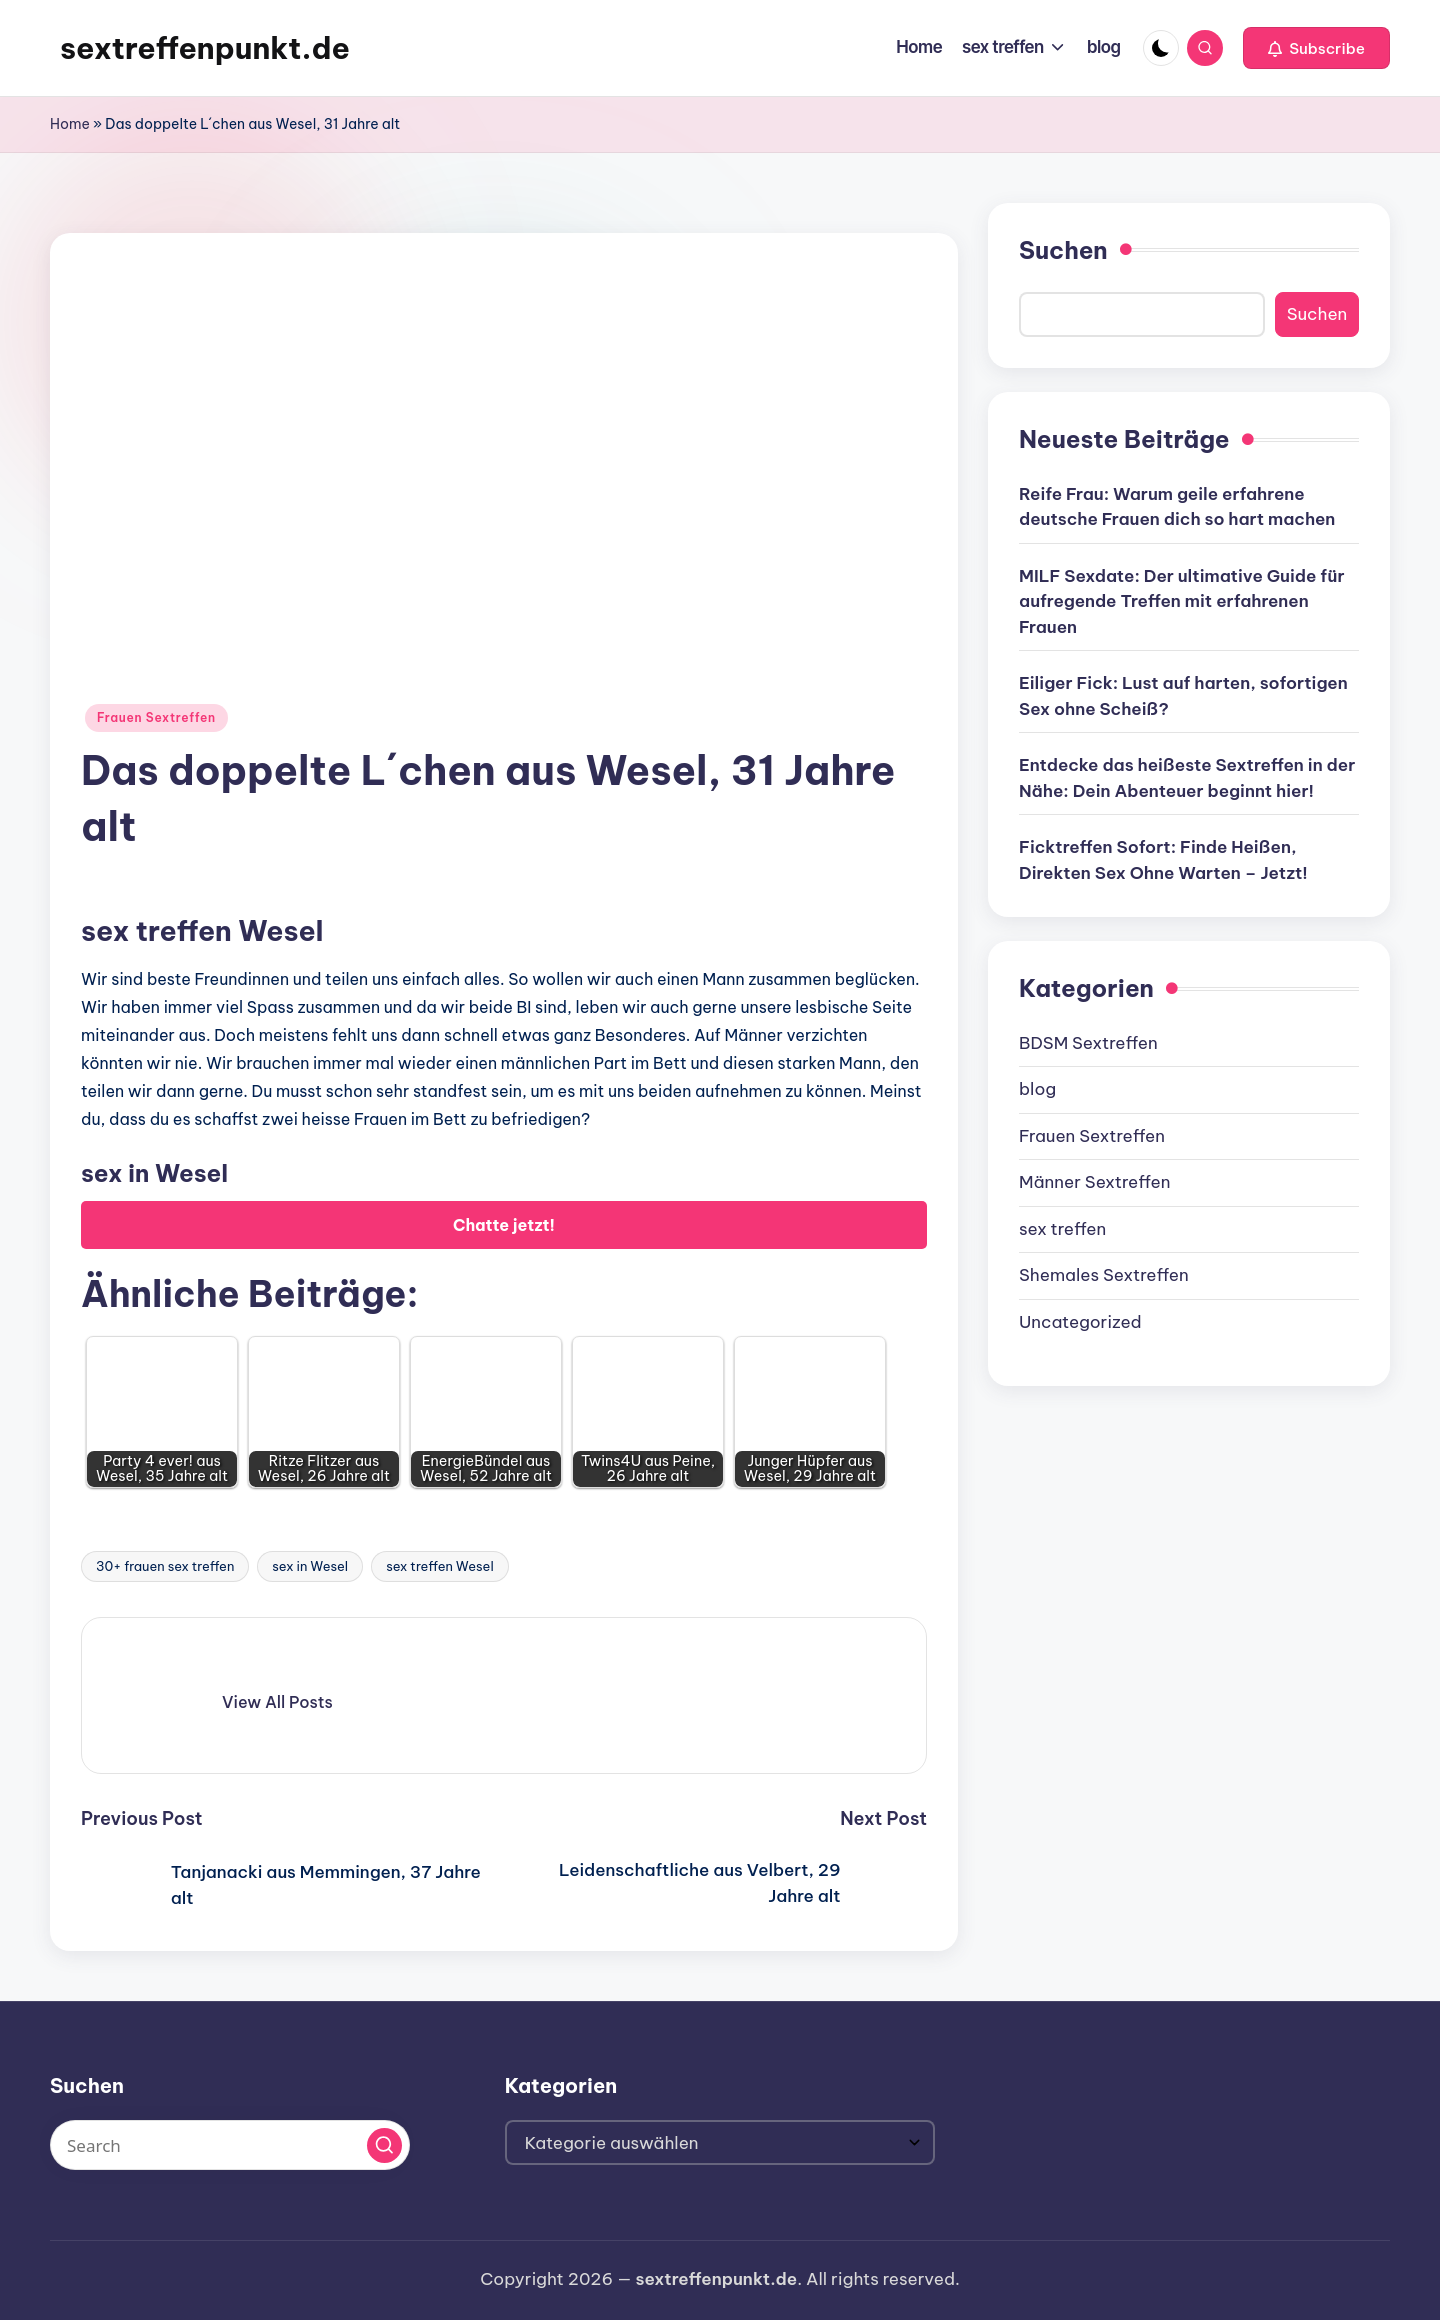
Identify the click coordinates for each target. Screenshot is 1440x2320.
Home (70, 124)
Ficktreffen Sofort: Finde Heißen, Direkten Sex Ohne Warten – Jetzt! (1163, 860)
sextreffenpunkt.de (205, 48)
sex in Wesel (310, 1566)
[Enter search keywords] (230, 2145)
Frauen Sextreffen (156, 717)
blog (1037, 1089)
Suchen (1063, 250)
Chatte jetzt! (504, 1225)
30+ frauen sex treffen (165, 1566)
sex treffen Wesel (440, 1566)
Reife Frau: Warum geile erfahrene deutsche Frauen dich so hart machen (1177, 507)
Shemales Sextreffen (1104, 1275)
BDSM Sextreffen (1088, 1043)
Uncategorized (1080, 1322)
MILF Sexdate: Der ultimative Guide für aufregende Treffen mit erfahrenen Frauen (1182, 601)
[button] (1316, 48)
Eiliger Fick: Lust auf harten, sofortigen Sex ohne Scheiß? (1183, 696)
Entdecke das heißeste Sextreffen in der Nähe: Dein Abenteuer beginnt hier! (1187, 778)
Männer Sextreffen (1094, 1182)
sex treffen (1062, 1229)
